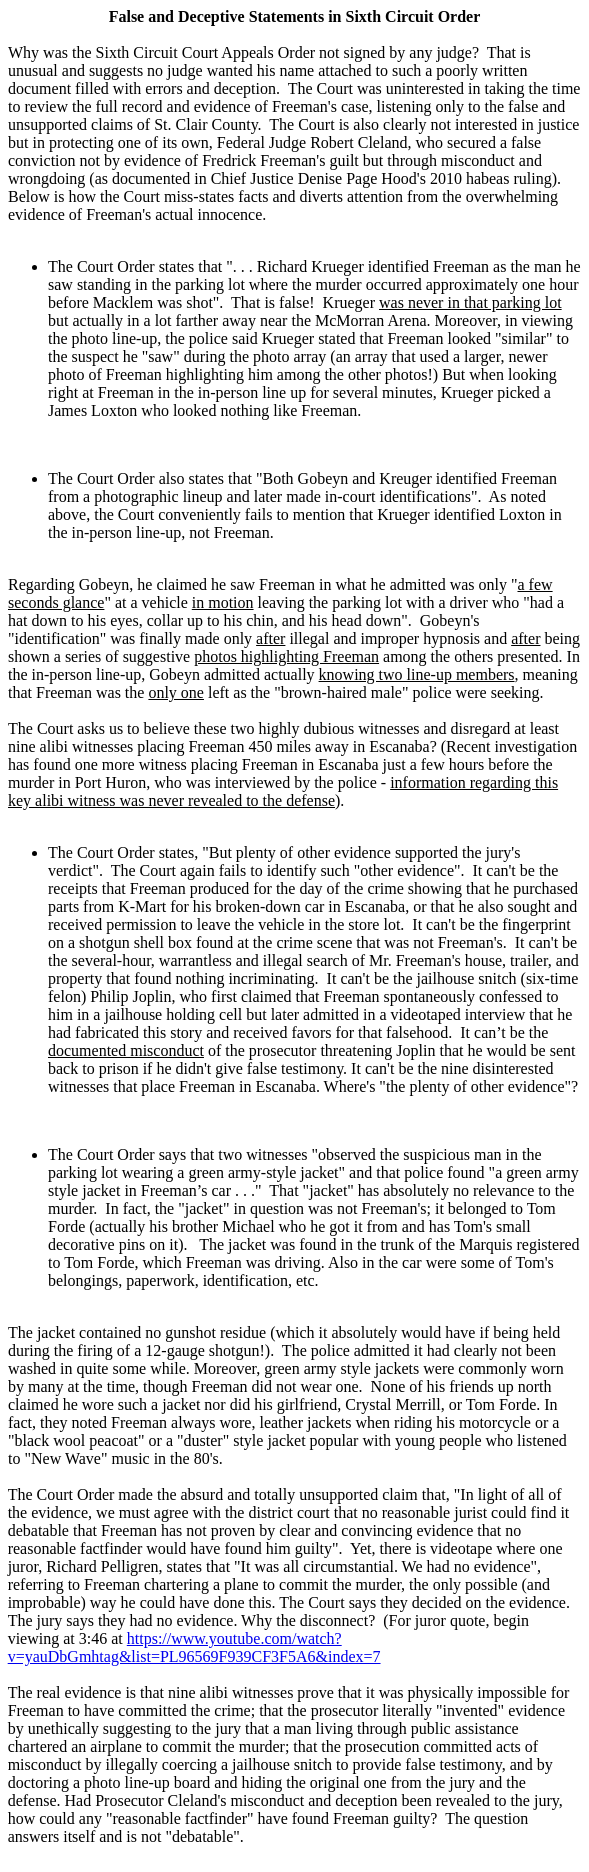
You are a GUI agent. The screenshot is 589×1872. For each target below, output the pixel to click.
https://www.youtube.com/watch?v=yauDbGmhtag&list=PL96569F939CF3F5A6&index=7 (194, 1647)
